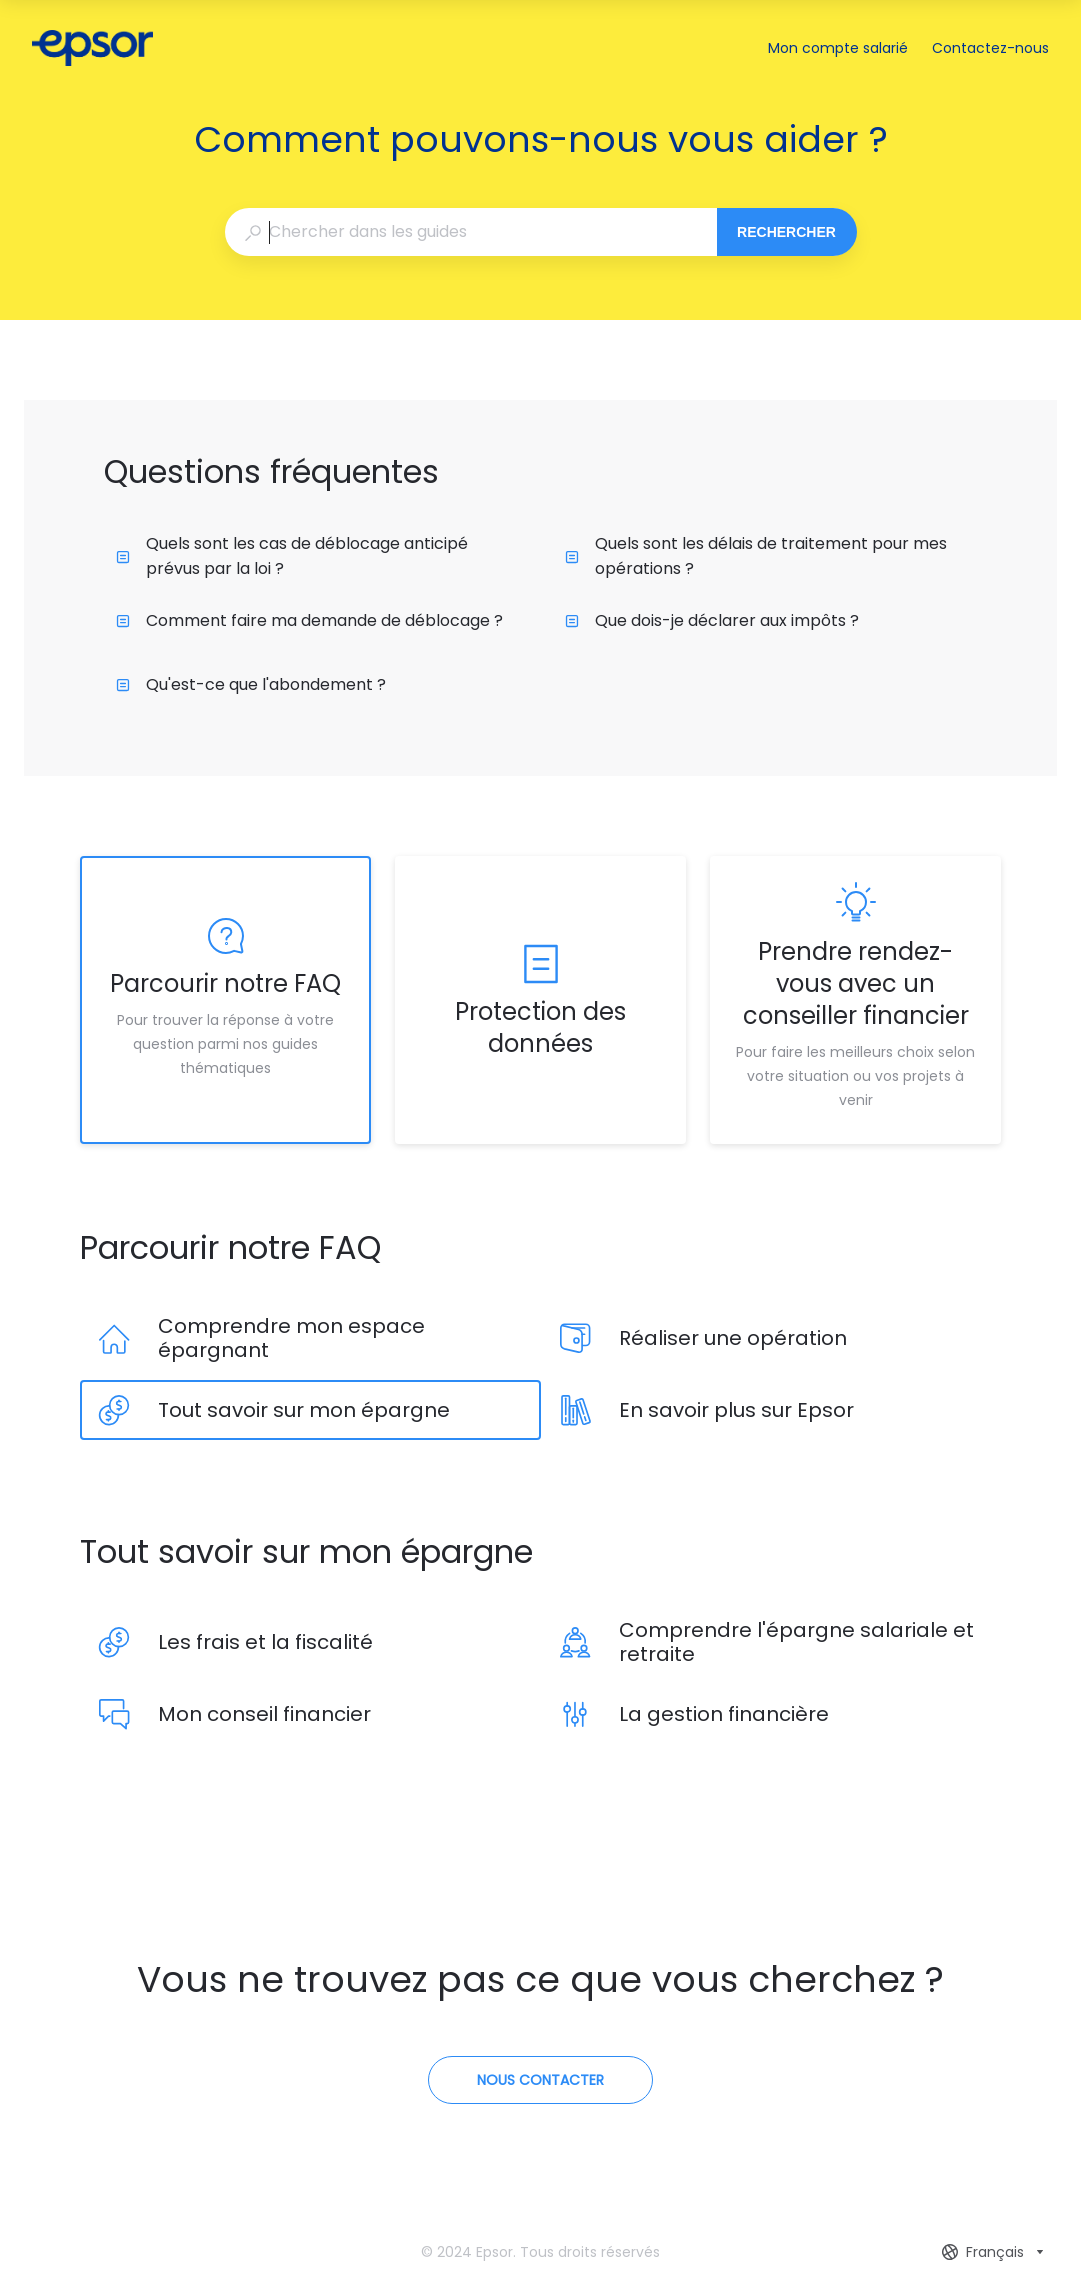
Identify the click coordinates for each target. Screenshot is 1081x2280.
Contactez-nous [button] (990, 48)
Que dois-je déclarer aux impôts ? (712, 620)
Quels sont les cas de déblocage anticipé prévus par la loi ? (292, 556)
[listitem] (225, 1000)
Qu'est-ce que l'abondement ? (251, 684)
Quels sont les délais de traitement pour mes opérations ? (756, 556)
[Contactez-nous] (540, 2080)
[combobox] (470, 232)
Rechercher (786, 232)
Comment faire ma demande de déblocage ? (309, 620)
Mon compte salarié (838, 49)
